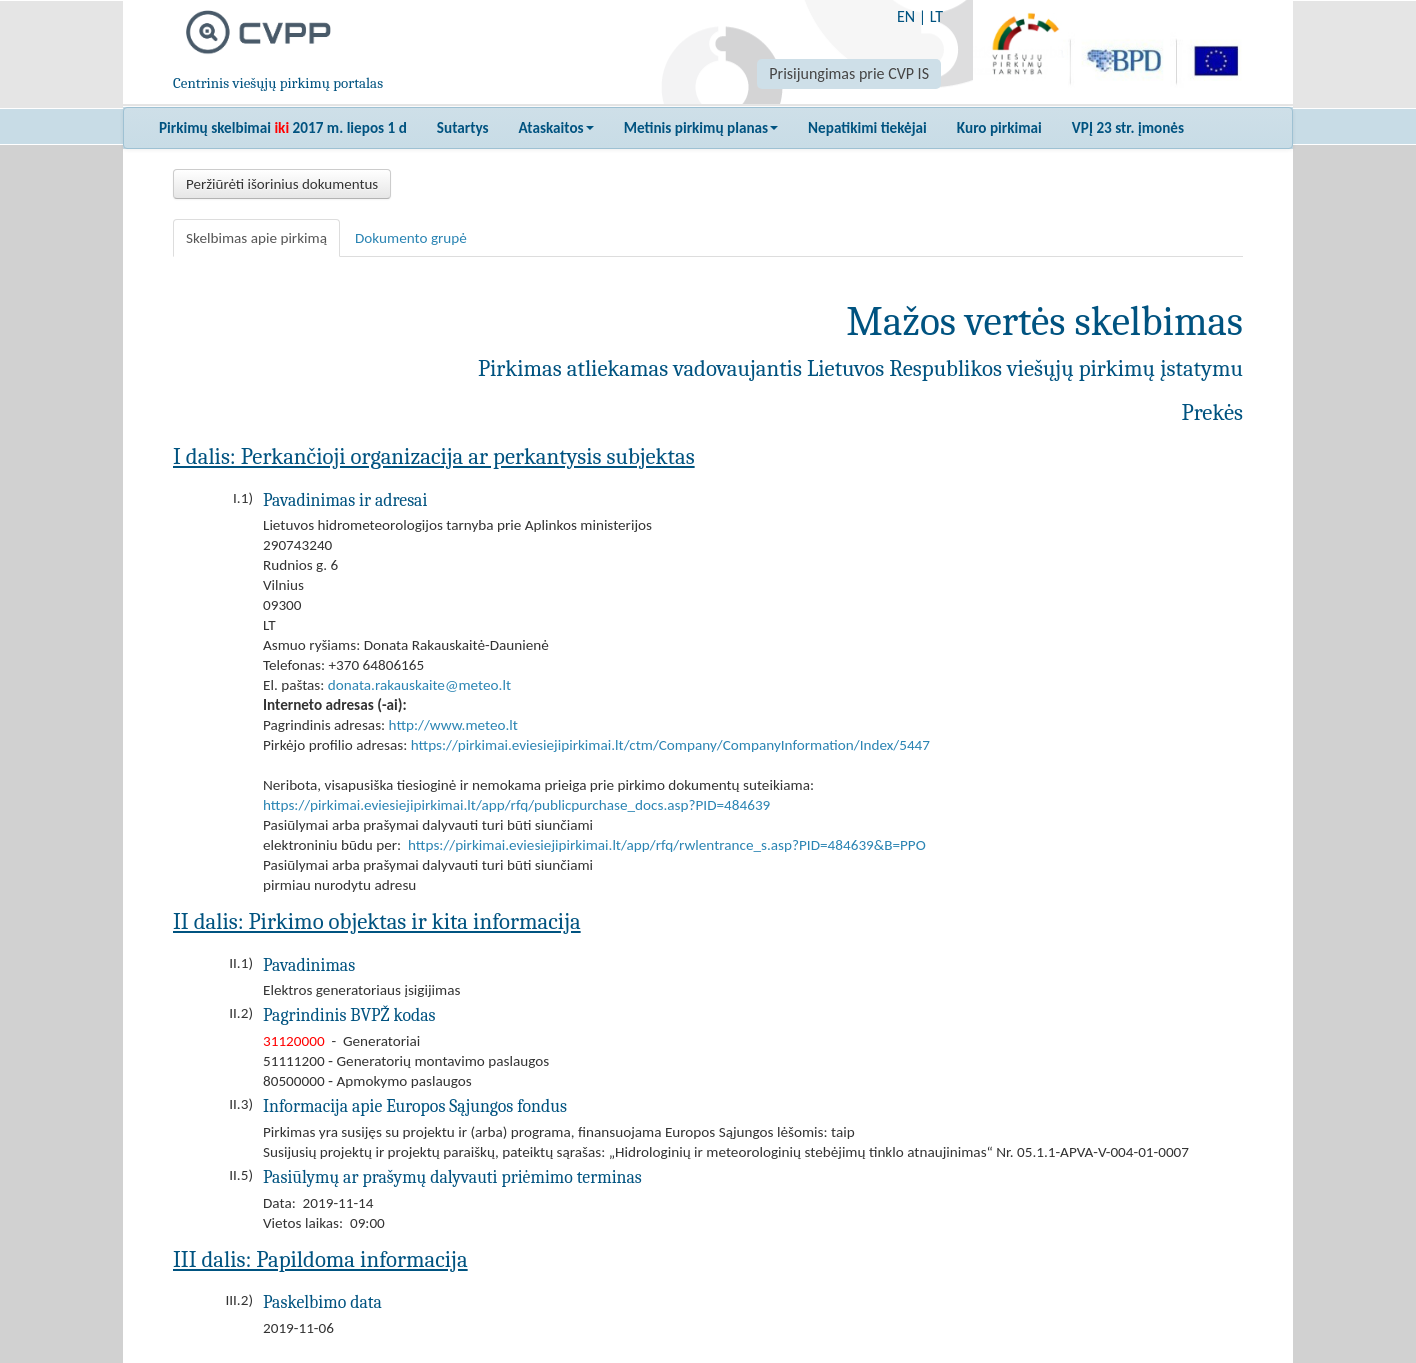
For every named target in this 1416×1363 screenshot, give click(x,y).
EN (906, 16)
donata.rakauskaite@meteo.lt (419, 685)
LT (936, 16)
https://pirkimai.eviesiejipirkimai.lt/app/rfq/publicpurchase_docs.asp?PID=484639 (516, 805)
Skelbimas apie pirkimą (256, 238)
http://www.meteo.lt (453, 725)
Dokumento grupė (411, 238)
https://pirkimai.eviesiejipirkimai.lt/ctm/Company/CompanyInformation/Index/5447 (670, 745)
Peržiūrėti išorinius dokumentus (282, 184)
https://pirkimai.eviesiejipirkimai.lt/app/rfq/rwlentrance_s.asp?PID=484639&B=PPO (667, 845)
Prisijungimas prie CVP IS (849, 73)
